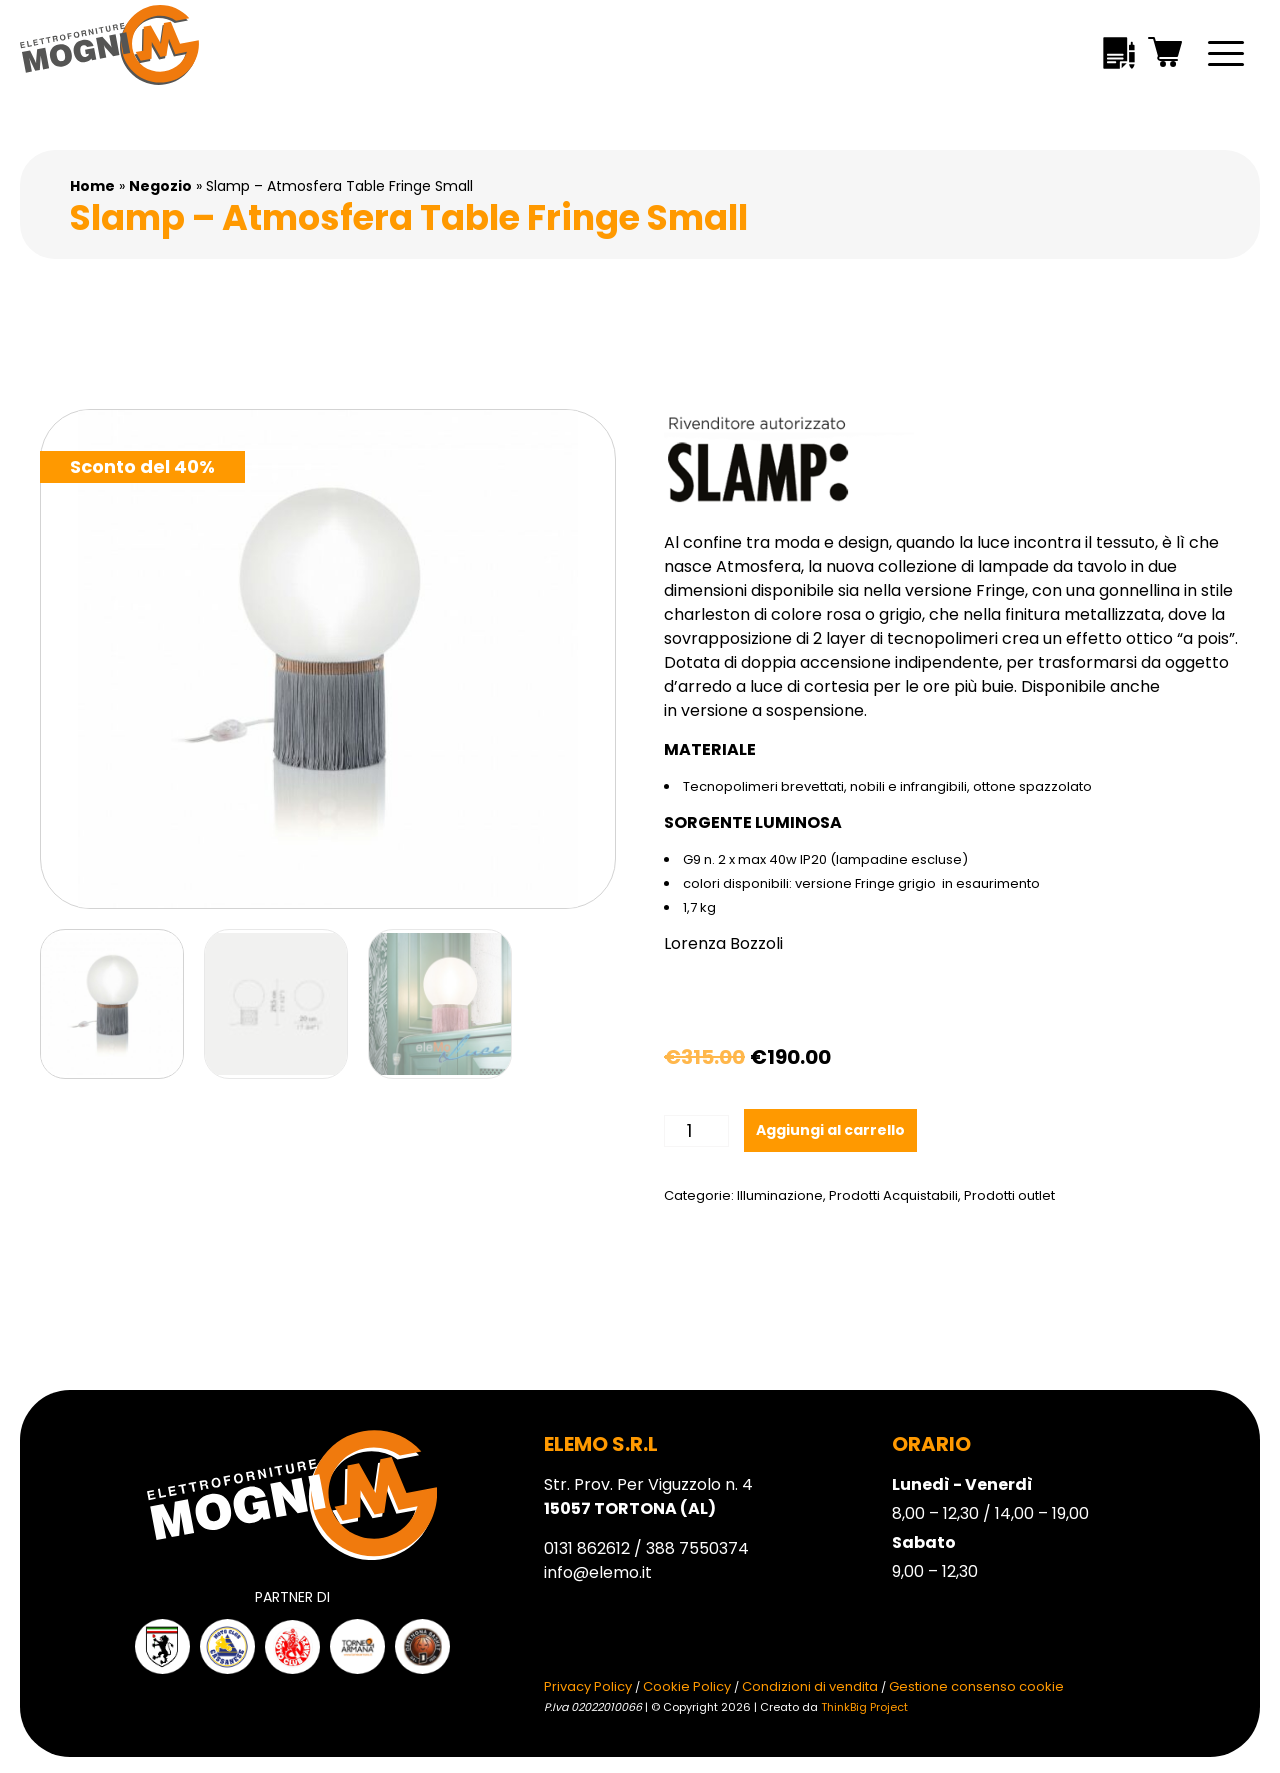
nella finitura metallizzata (1062, 614)
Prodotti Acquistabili (893, 1195)
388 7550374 (697, 1548)
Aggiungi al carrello (830, 1130)
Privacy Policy (588, 1686)
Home (92, 186)
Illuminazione (780, 1195)
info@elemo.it (598, 1572)
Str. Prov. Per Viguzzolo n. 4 (648, 1496)
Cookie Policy (687, 1686)
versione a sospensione (772, 710)
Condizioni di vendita (810, 1686)
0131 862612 (587, 1548)
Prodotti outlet (1009, 1195)
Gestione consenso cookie (976, 1686)
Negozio (160, 186)
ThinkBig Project (864, 1707)
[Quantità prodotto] (696, 1131)
